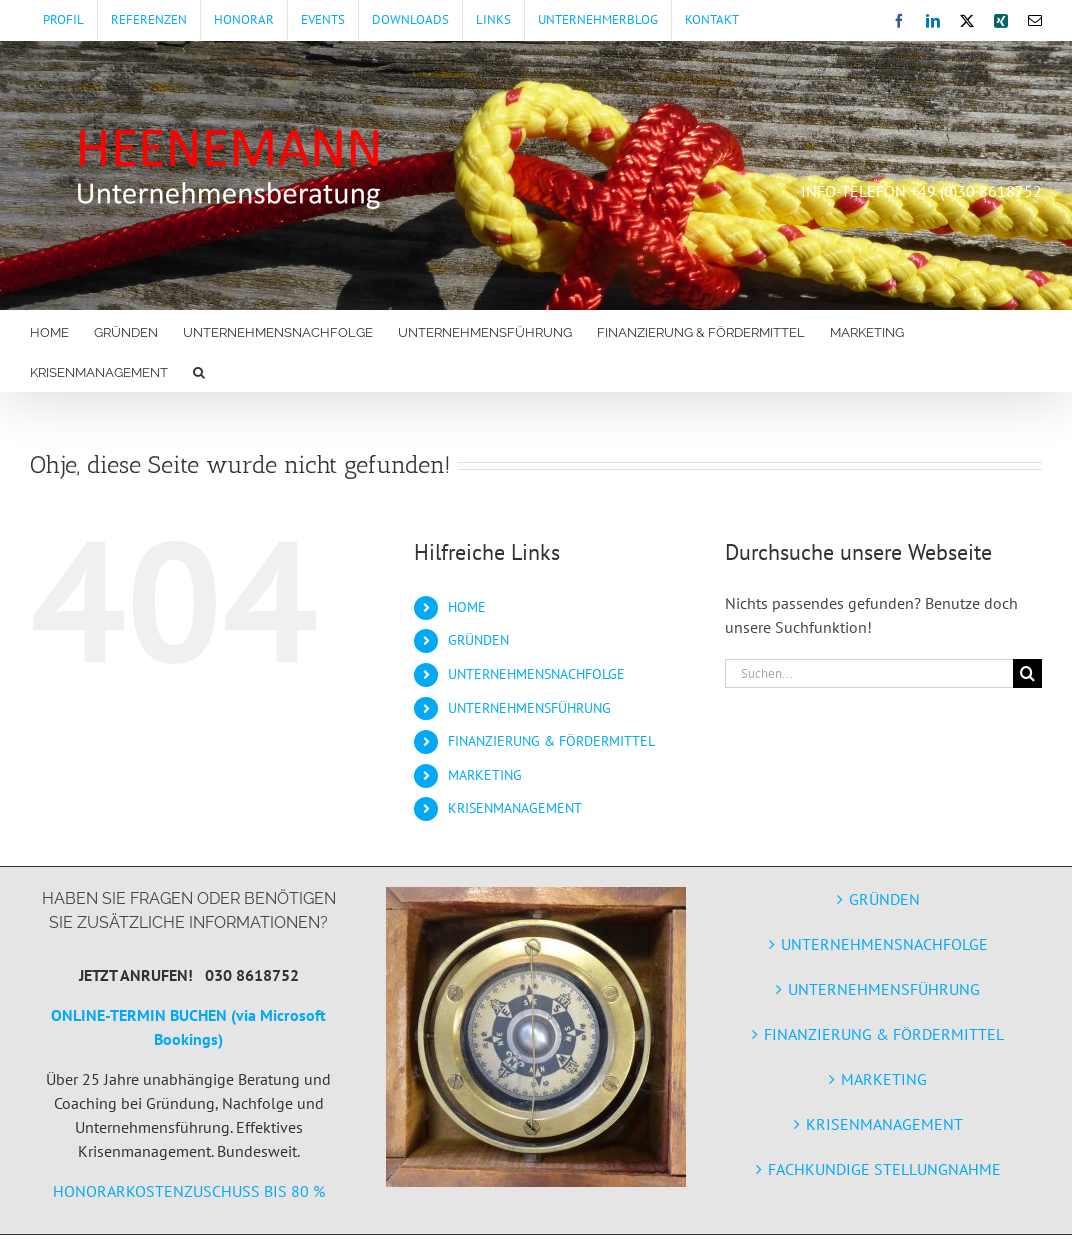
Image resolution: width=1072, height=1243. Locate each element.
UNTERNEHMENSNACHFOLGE (536, 674)
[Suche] (1027, 673)
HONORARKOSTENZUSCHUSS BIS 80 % (189, 1191)
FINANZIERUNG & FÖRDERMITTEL (551, 741)
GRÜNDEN (478, 640)
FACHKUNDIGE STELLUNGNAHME (884, 1169)
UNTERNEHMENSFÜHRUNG (529, 708)
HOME (467, 607)
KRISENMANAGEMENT (515, 808)
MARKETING (485, 775)
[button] (199, 371)
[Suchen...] (869, 673)
